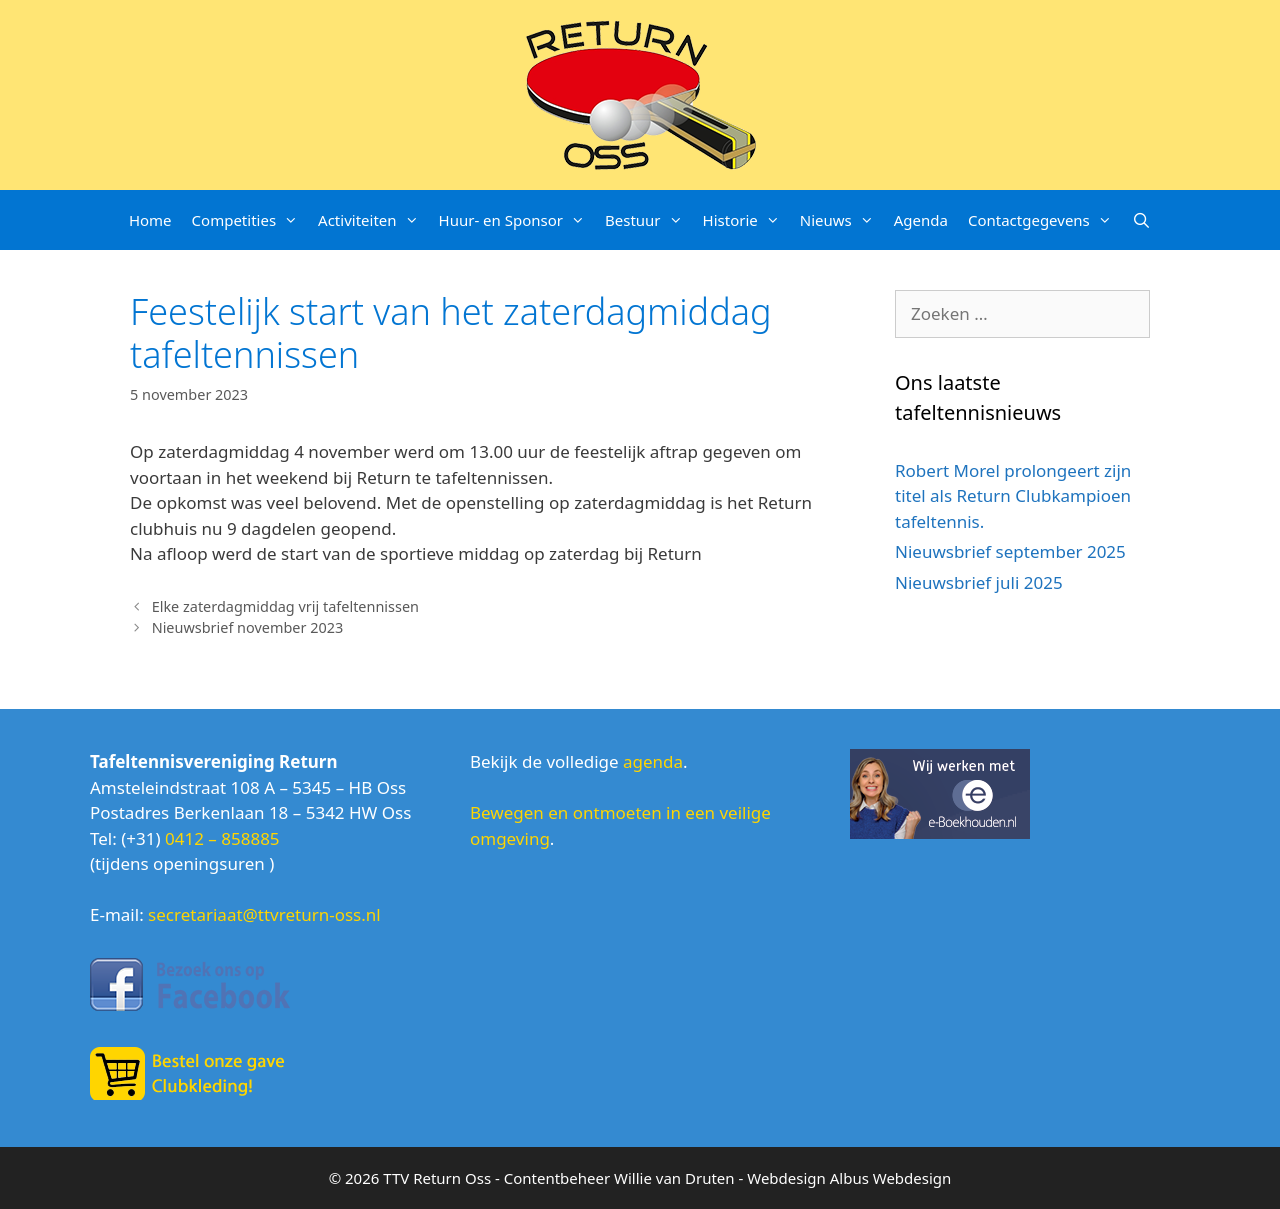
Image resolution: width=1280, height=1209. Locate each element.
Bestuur (649, 220)
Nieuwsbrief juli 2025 (979, 582)
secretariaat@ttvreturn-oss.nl (264, 914)
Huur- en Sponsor (517, 220)
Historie (746, 220)
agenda (653, 761)
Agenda (921, 220)
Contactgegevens (1045, 220)
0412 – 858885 (222, 838)
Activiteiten (373, 220)
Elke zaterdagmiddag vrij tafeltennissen (285, 606)
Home (150, 220)
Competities (250, 220)
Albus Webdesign (891, 1178)
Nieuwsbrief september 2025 (1010, 551)
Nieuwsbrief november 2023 (248, 627)
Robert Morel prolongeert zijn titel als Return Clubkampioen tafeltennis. (1013, 496)
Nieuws (842, 220)
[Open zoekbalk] (1141, 220)
